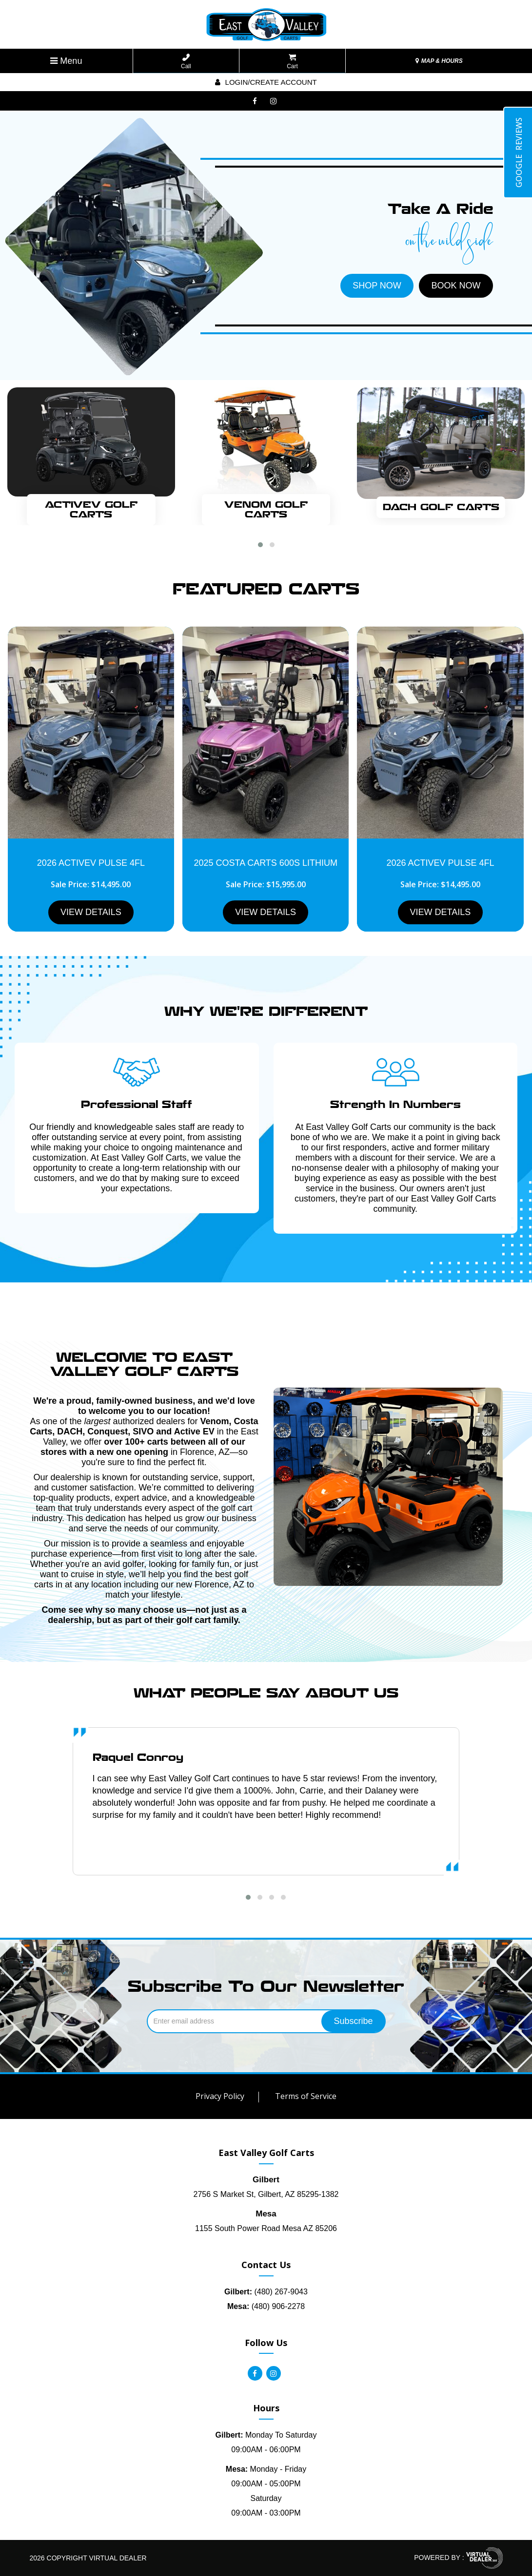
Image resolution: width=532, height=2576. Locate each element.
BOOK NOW (455, 285)
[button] (260, 545)
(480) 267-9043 (266, 2292)
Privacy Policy (220, 2096)
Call (186, 62)
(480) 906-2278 (266, 2306)
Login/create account (265, 82)
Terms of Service (305, 2096)
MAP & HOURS (438, 60)
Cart (292, 62)
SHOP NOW (377, 285)
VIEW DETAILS (90, 912)
